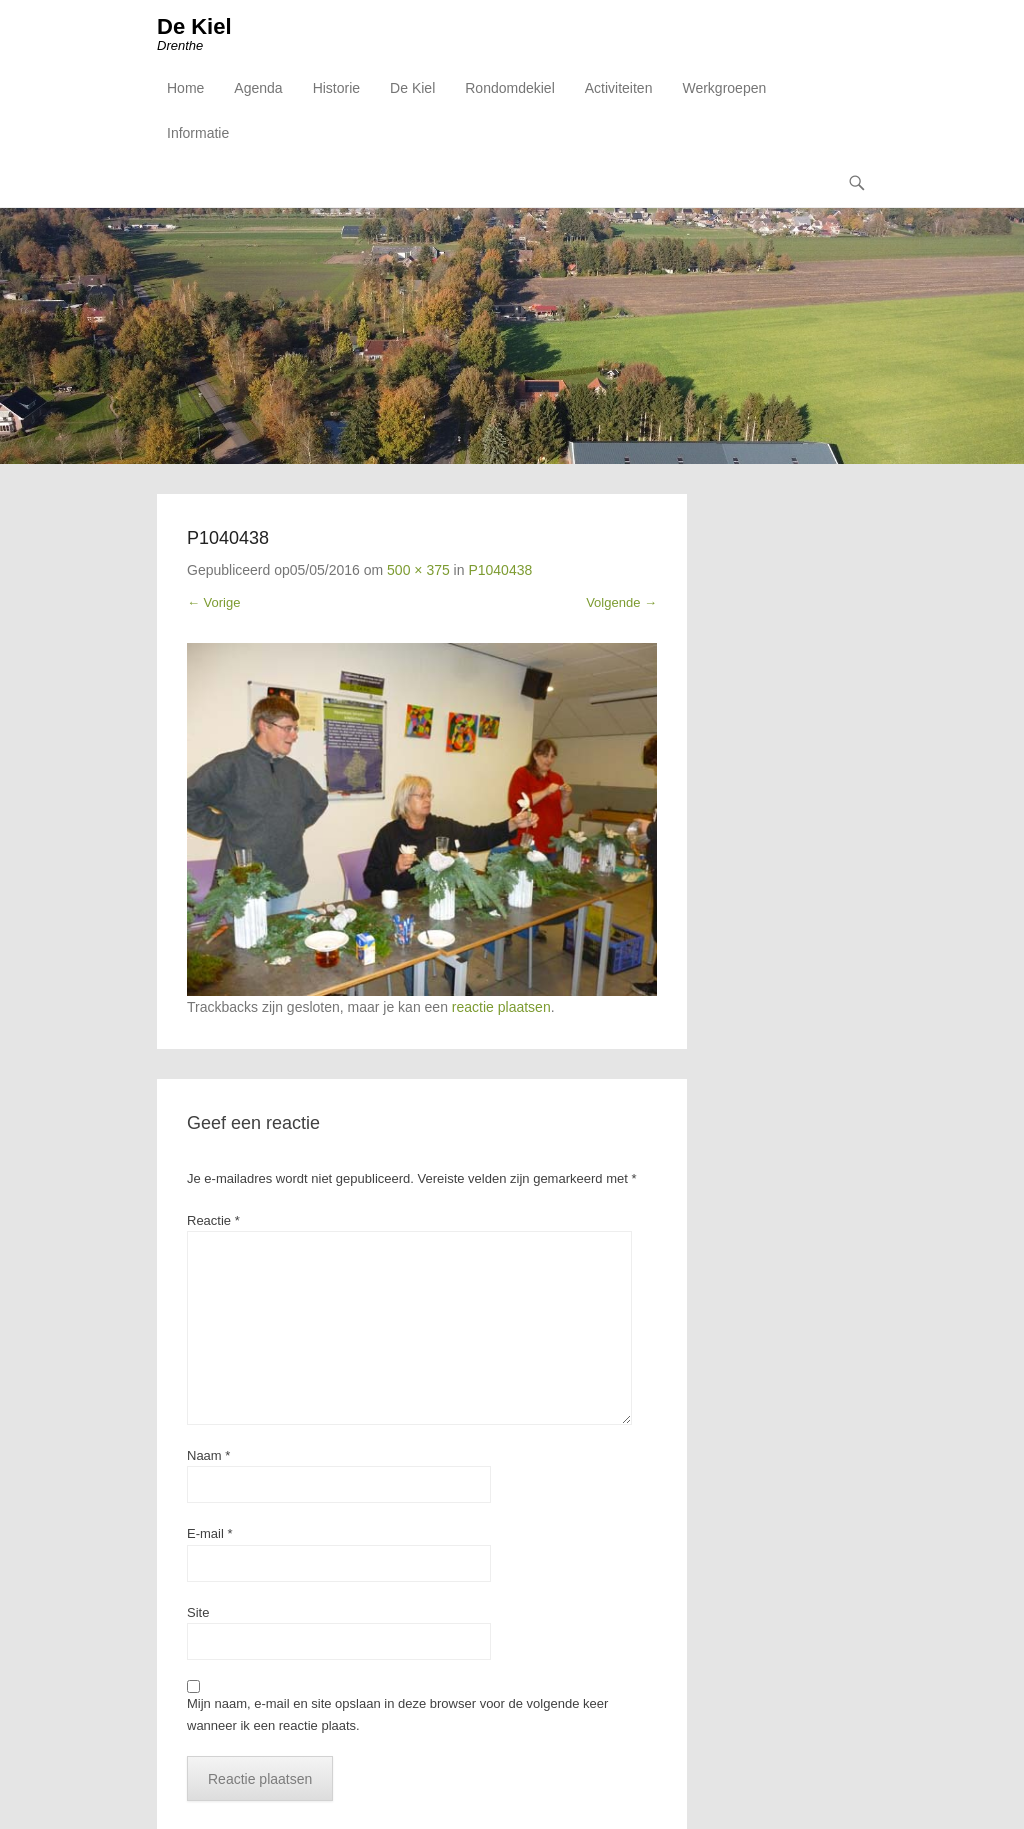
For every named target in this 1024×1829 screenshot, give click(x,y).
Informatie (198, 133)
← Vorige (213, 602)
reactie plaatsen (501, 1007)
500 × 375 (418, 570)
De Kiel (194, 26)
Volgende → (621, 602)
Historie (336, 88)
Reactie (213, 1220)
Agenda (258, 88)
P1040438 (500, 570)
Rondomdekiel (510, 88)
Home (185, 88)
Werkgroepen (724, 88)
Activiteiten (619, 88)
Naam (208, 1455)
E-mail (210, 1533)
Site (198, 1612)
